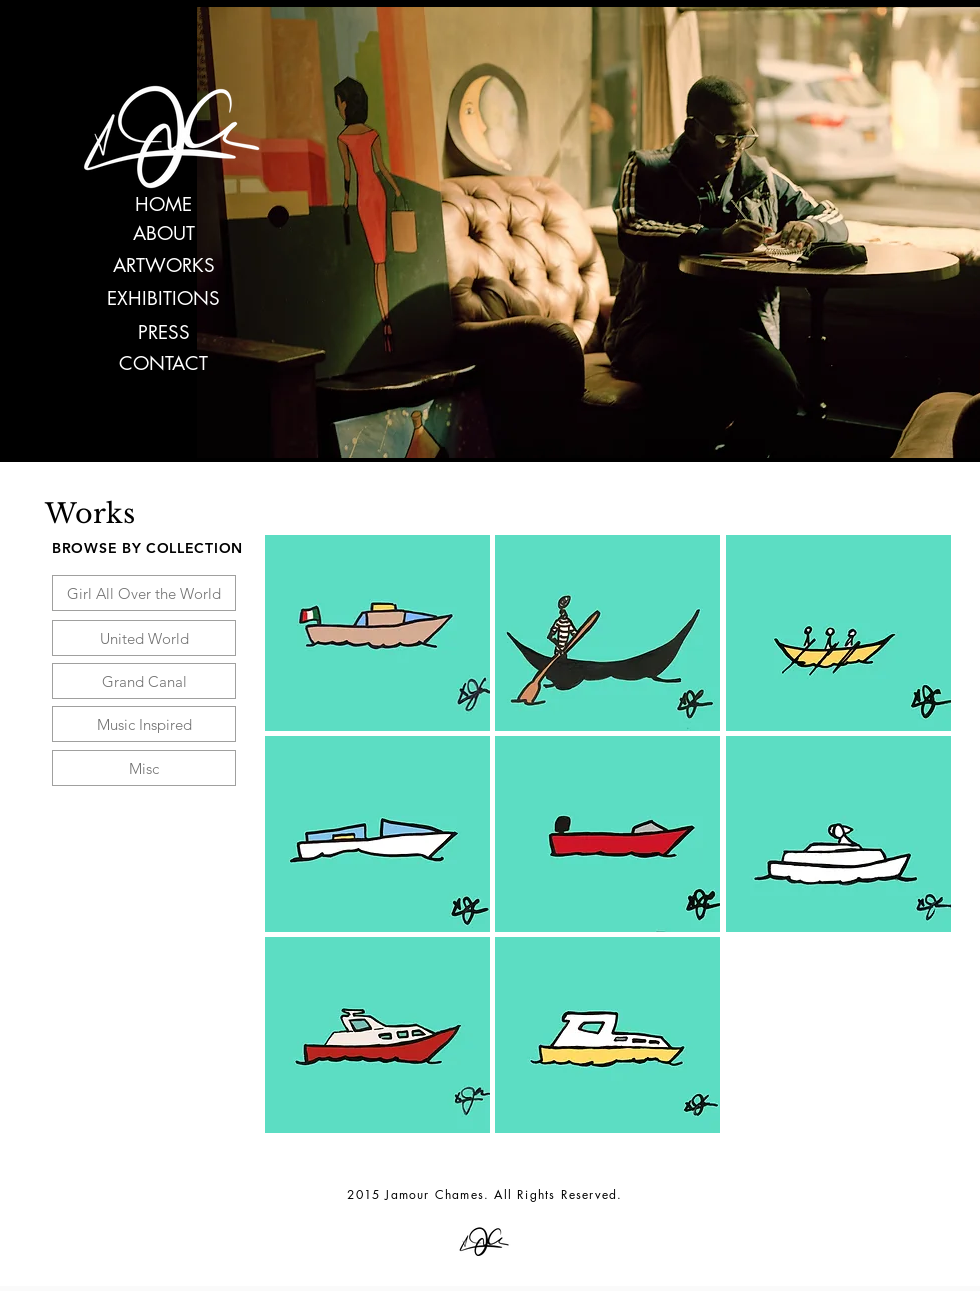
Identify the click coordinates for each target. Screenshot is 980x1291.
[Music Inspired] (144, 724)
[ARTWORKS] (163, 266)
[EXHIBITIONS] (163, 299)
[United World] (144, 638)
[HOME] (163, 205)
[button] (377, 633)
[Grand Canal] (144, 681)
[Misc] (144, 768)
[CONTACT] (163, 364)
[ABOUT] (163, 234)
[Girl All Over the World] (144, 593)
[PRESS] (163, 333)
